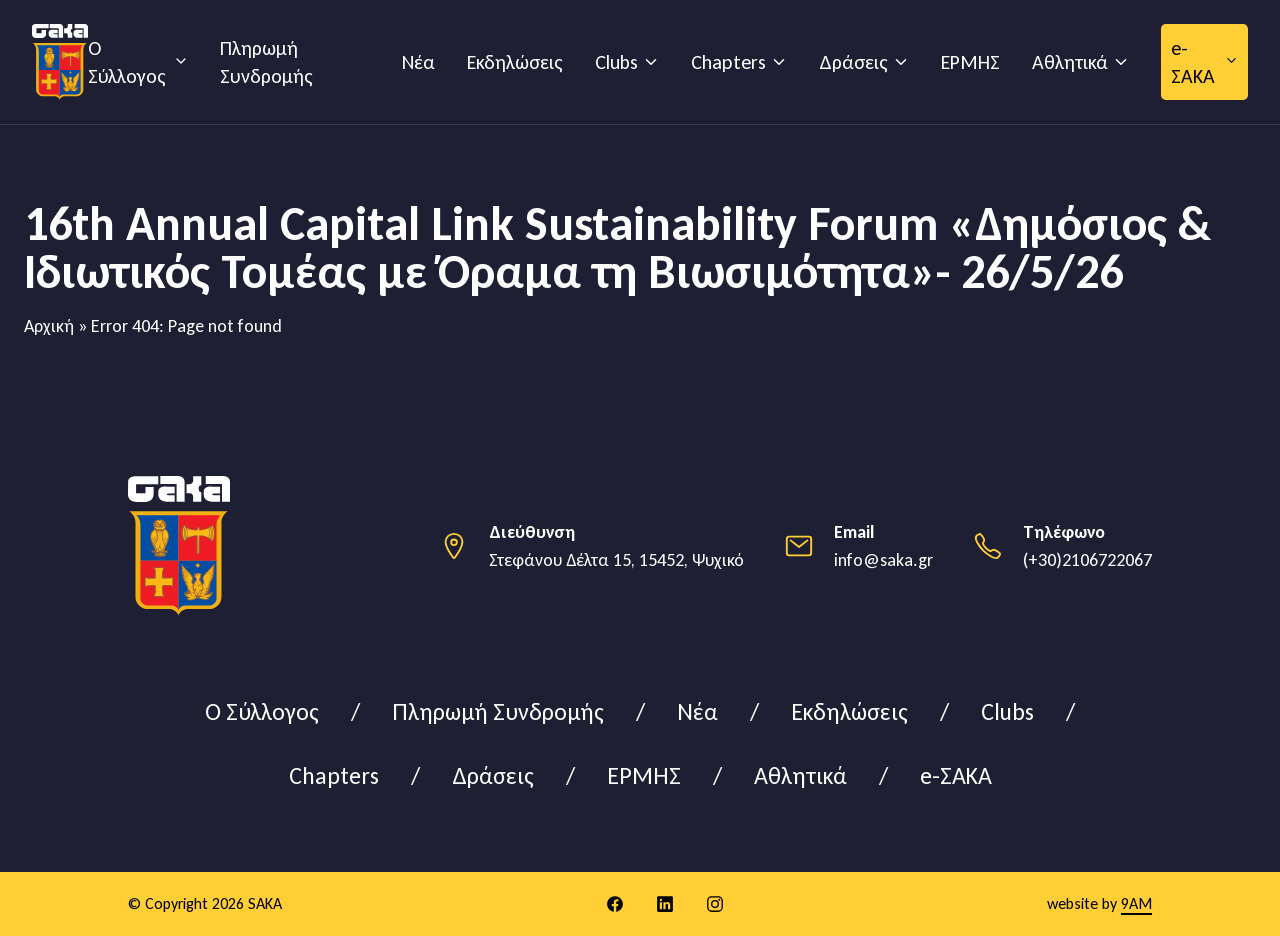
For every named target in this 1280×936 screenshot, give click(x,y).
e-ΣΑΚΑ (1193, 62)
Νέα (418, 62)
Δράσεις (853, 62)
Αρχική (49, 326)
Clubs (616, 62)
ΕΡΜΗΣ (970, 62)
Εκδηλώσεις (515, 62)
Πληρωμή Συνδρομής (266, 62)
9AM (1136, 903)
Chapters (728, 62)
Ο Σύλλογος (127, 62)
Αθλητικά (1070, 62)
